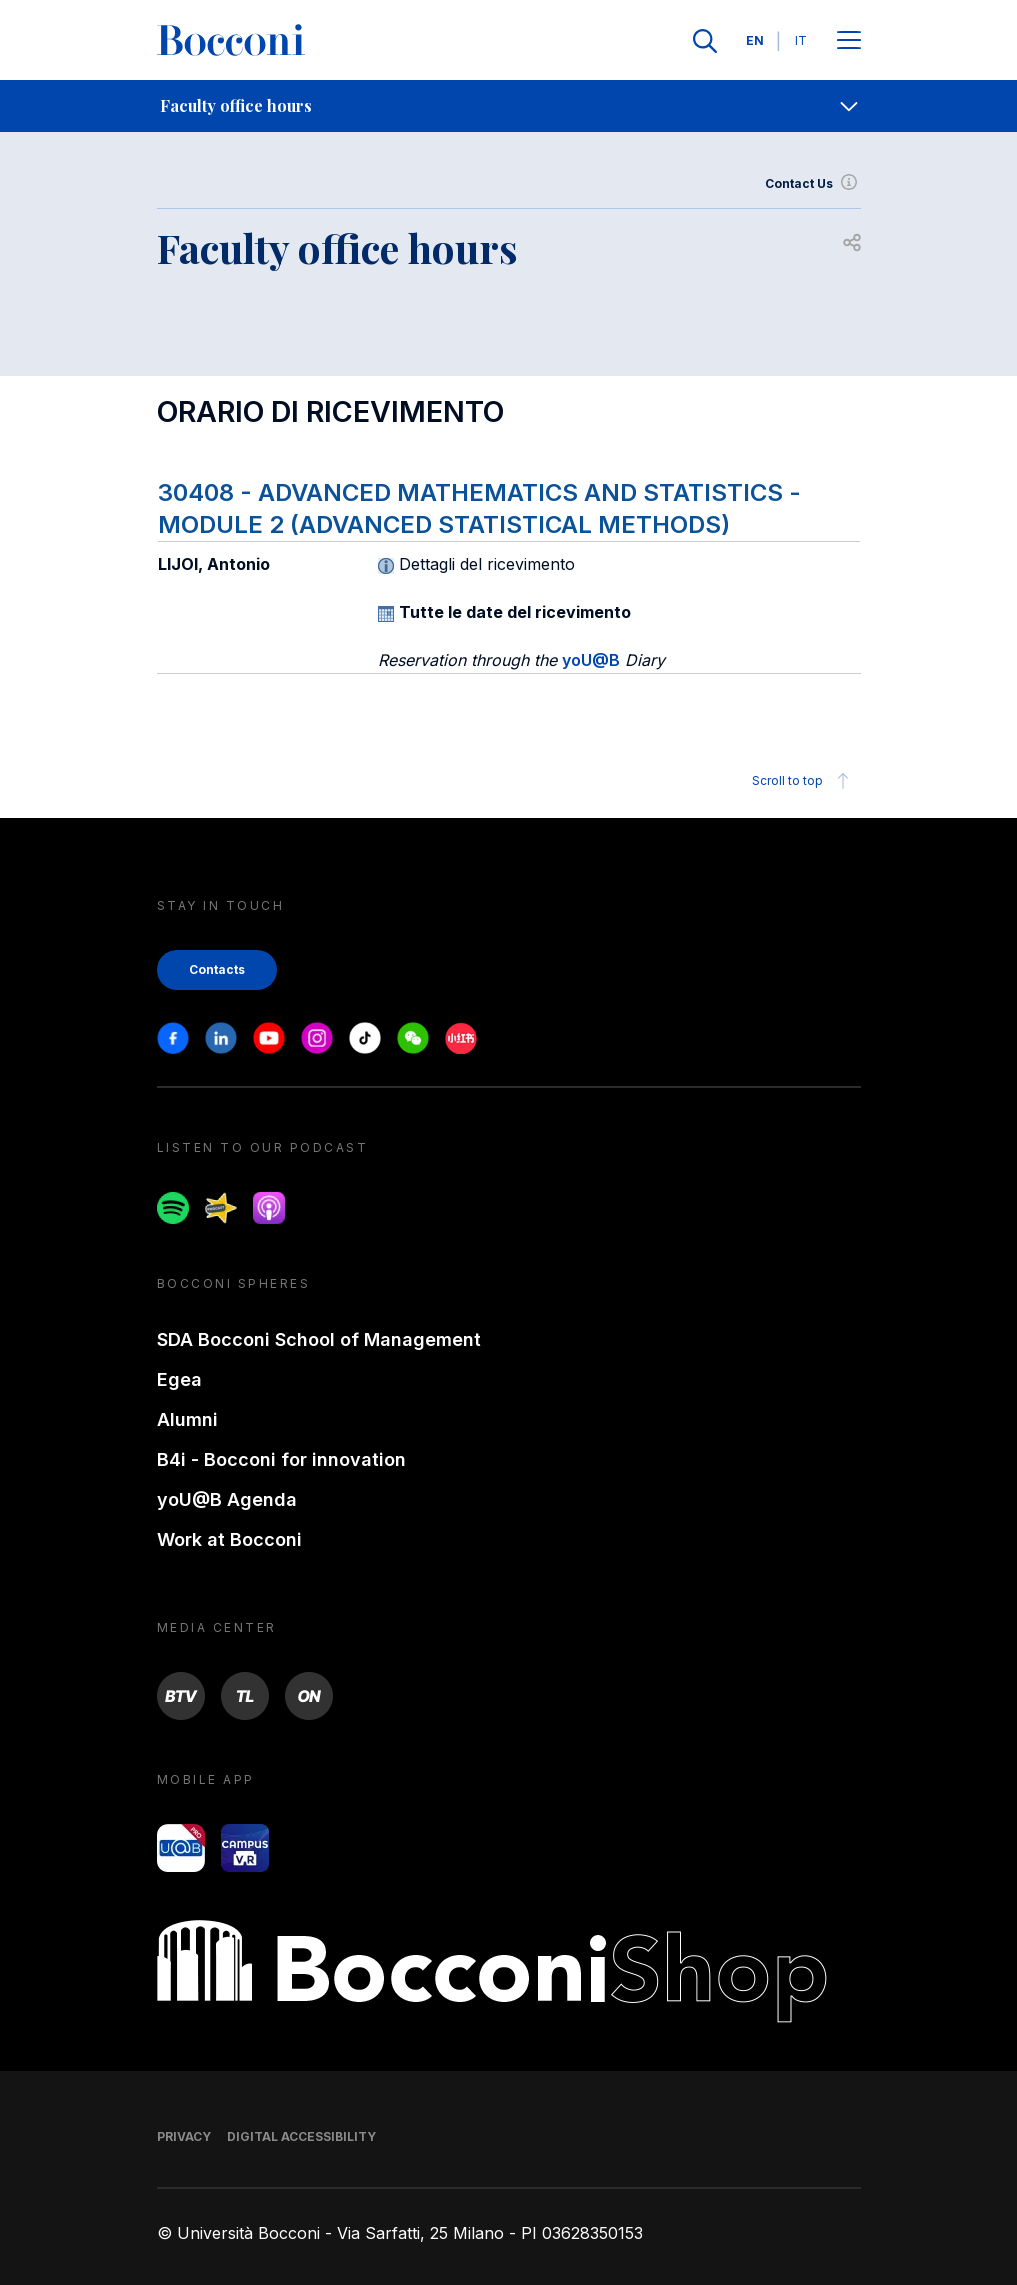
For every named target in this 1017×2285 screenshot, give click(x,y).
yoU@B (591, 660)
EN (755, 40)
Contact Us (813, 184)
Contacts (217, 969)
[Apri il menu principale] (849, 41)
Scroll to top (803, 781)
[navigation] (508, 106)
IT (801, 40)
